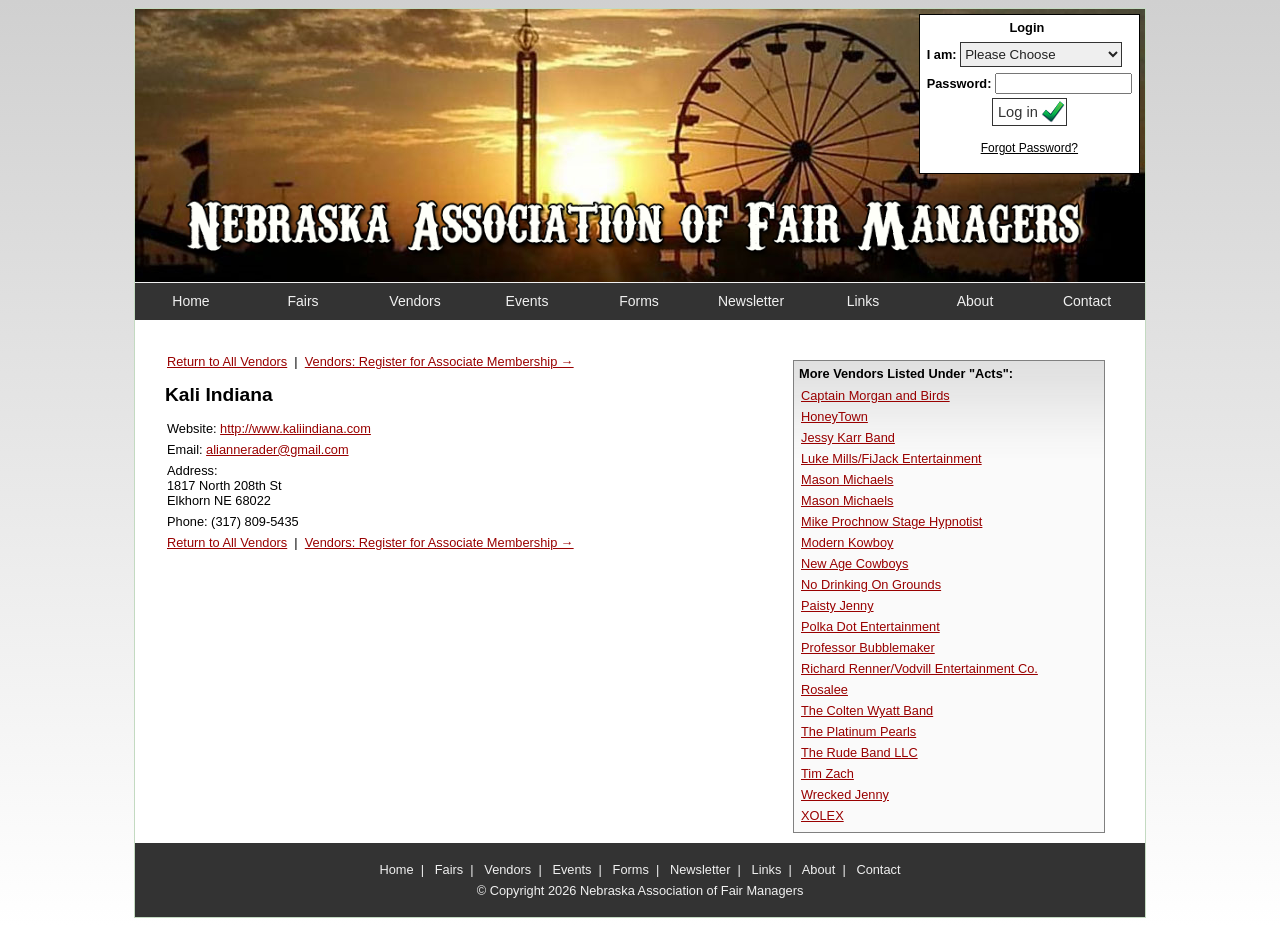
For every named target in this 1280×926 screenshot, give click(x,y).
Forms (631, 869)
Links (767, 869)
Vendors (507, 869)
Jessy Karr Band (848, 437)
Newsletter (700, 869)
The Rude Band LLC (859, 752)
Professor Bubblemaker (868, 647)
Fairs (449, 869)
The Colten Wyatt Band (867, 710)
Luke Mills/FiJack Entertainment (891, 458)
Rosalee (824, 689)
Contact (878, 869)
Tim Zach (827, 773)
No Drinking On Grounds (871, 584)
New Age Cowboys (854, 563)
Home (397, 869)
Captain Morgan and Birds (875, 395)
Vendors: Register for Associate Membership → (439, 361)
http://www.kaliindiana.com (295, 428)
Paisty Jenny (837, 605)
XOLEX (822, 815)
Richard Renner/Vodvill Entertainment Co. (919, 668)
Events (571, 869)
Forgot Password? (1029, 148)
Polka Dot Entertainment (870, 626)
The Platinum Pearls (858, 731)
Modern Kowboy (847, 542)
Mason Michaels (847, 479)
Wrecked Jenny (845, 794)
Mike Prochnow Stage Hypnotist (891, 521)
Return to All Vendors (227, 361)
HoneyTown (834, 416)
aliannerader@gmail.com (277, 449)
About (818, 869)
